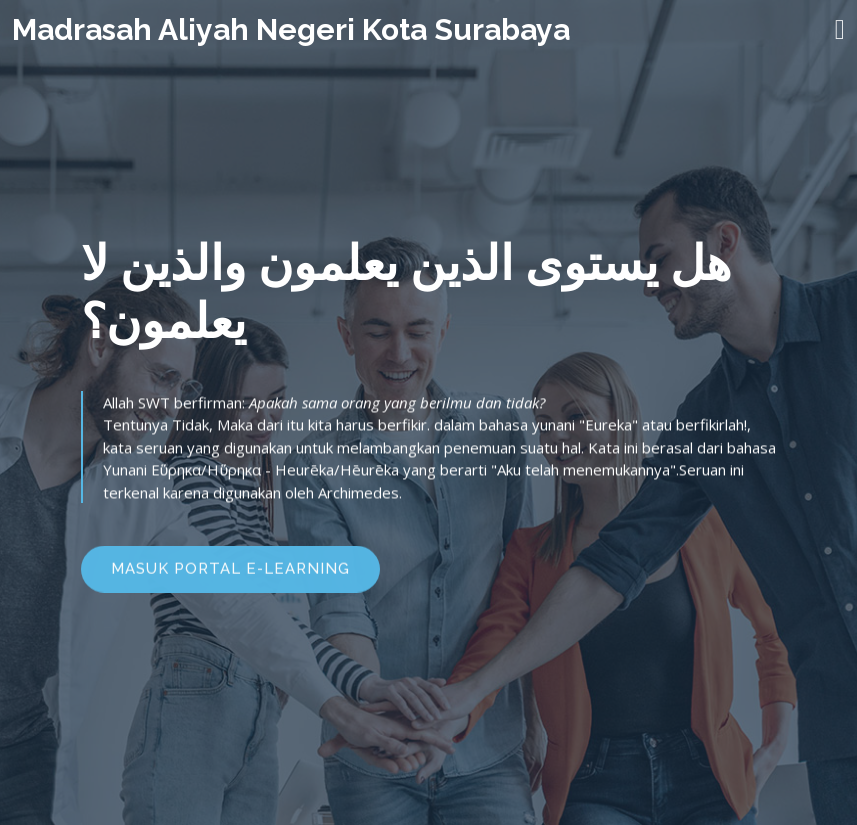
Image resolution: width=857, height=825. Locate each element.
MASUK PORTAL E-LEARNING (230, 572)
